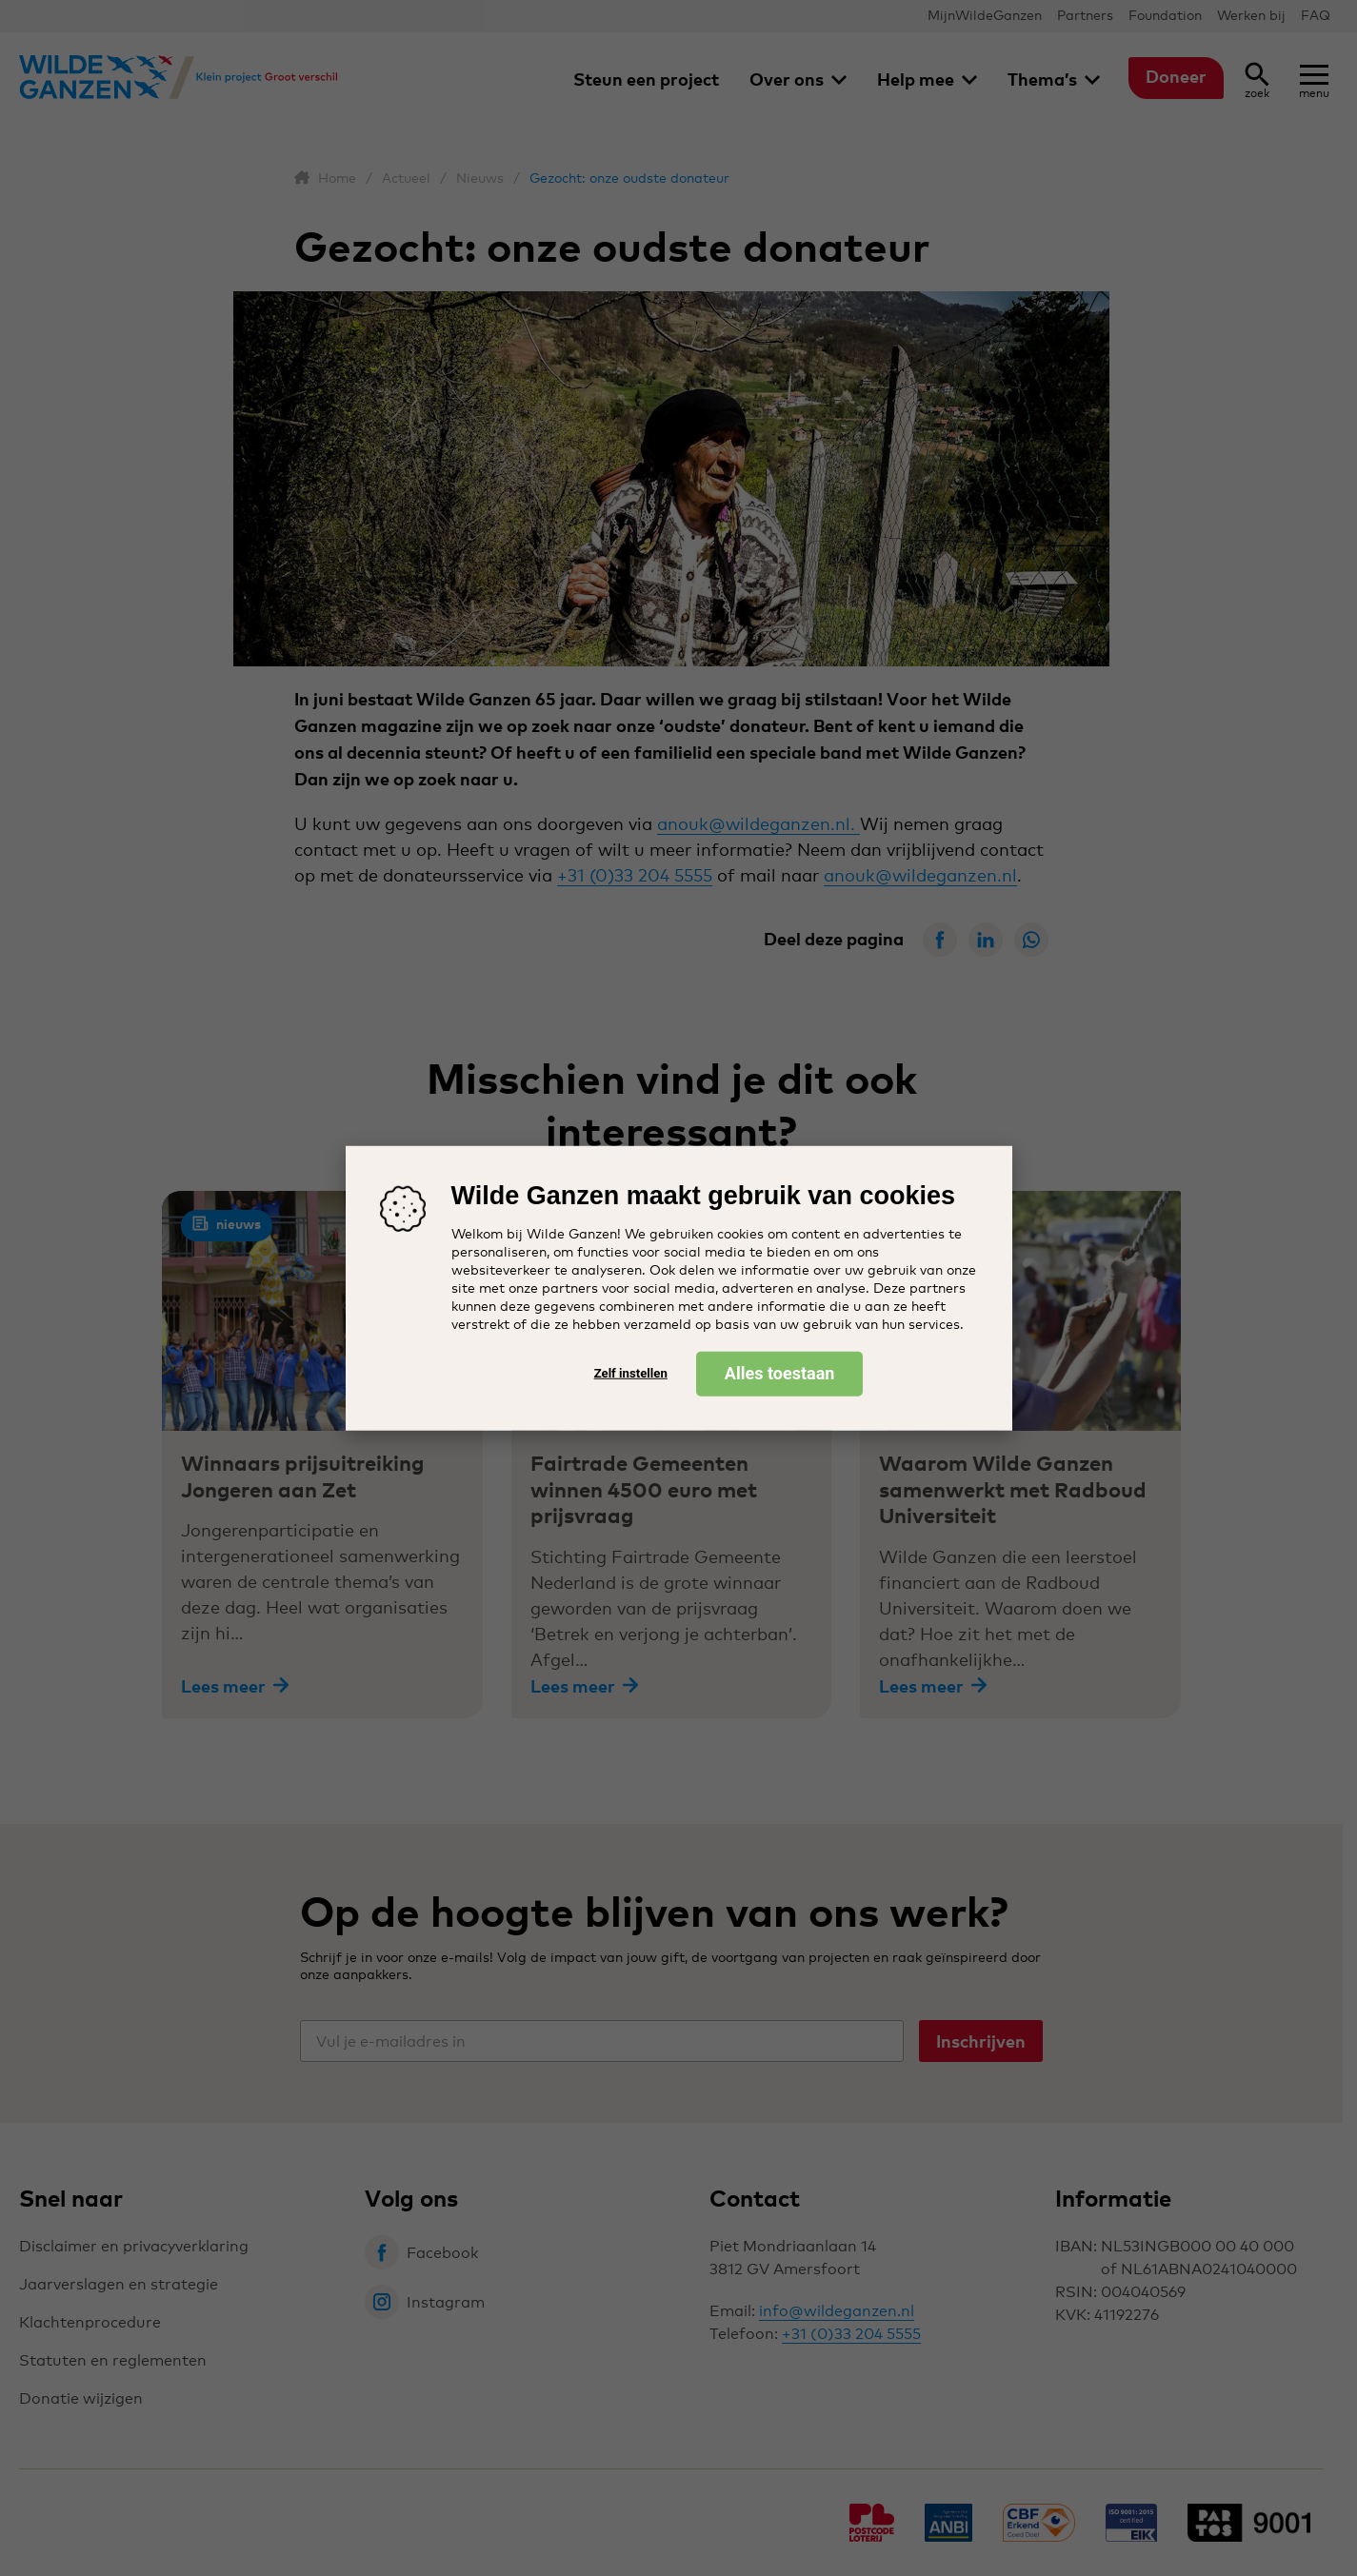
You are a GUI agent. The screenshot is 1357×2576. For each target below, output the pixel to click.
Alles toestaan (780, 1372)
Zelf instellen (631, 1373)
